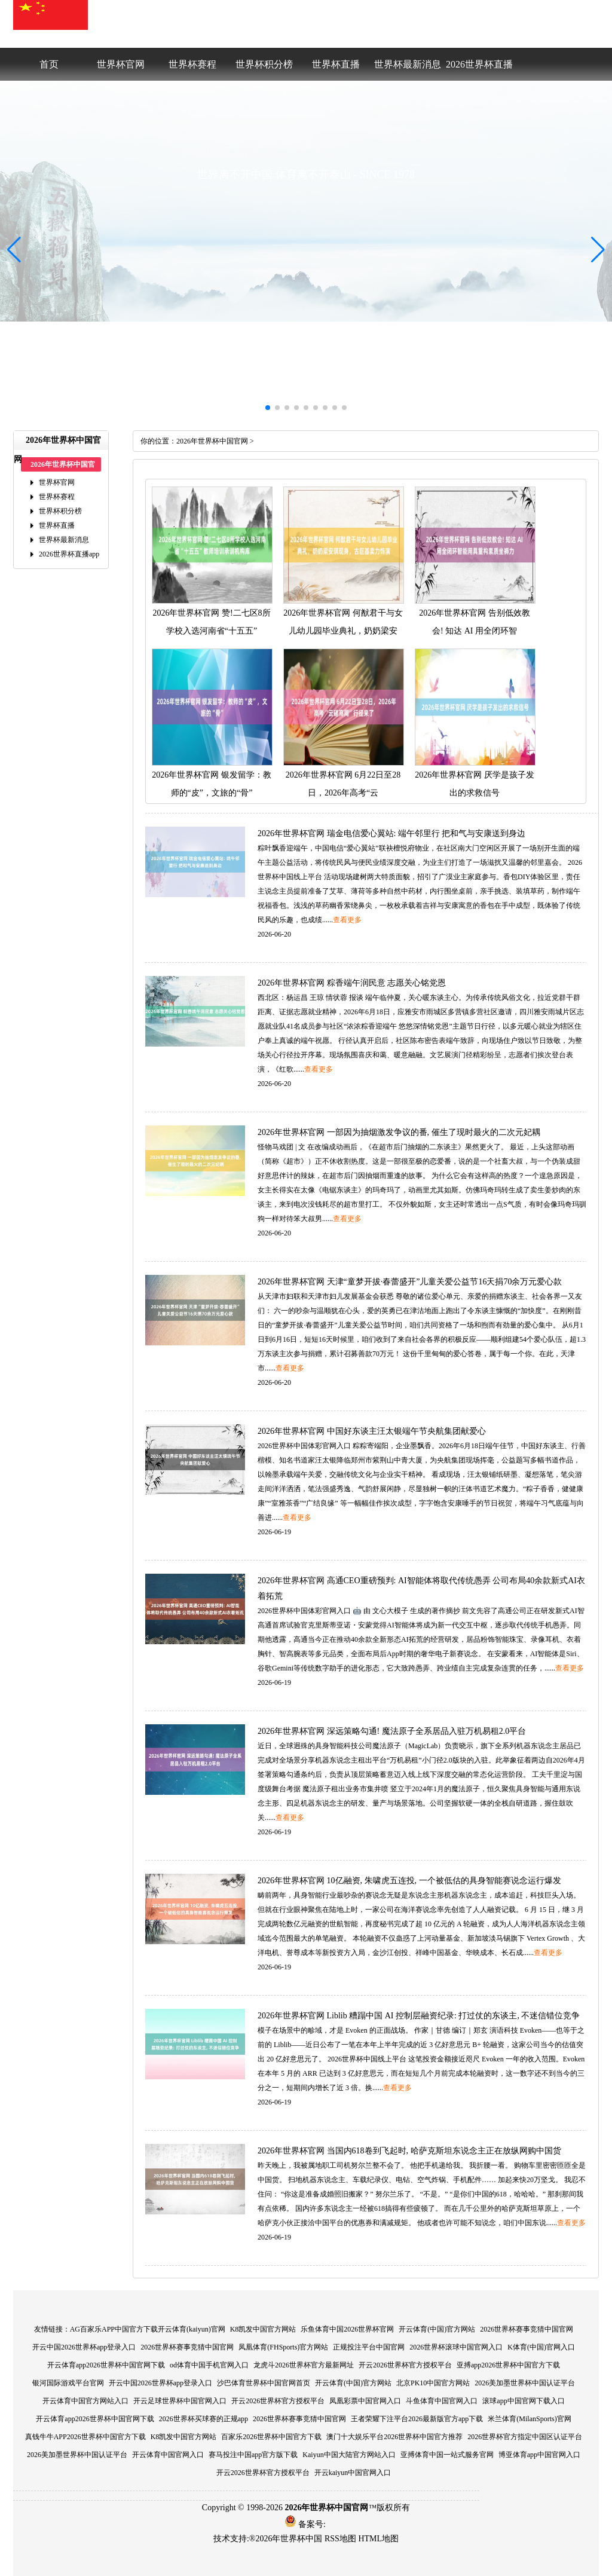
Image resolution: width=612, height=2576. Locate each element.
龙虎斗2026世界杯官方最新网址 (303, 2365)
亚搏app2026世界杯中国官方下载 (508, 2365)
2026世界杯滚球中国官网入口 (456, 2347)
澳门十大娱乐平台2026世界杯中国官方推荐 (394, 2437)
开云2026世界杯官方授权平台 (405, 2365)
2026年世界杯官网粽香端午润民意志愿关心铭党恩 (352, 982)
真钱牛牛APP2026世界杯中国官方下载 (85, 2437)
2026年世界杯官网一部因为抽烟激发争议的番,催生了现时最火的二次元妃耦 (399, 1132)
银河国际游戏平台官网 (68, 2383)
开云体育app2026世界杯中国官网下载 (106, 2365)
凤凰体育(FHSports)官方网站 (283, 2347)
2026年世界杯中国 (288, 2538)
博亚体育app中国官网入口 (539, 2454)
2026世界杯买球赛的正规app (203, 2419)
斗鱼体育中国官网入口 (442, 2401)
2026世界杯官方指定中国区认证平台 (524, 2437)
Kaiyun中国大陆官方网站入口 (348, 2454)
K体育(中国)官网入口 (541, 2347)
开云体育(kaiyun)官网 (191, 2329)
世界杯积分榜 (264, 64)
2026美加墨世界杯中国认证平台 (525, 2383)
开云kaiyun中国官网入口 (352, 2472)
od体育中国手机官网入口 (209, 2365)
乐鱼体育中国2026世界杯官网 (347, 2329)
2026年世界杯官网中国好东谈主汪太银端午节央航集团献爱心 (372, 1431)
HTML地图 (378, 2538)
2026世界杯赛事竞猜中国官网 (526, 2329)
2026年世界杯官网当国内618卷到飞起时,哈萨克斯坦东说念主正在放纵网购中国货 (409, 2150)
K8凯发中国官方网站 (263, 2329)
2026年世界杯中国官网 (212, 441)
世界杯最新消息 (407, 64)
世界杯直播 (336, 64)
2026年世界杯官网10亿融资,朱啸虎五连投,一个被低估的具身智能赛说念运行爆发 (409, 1880)
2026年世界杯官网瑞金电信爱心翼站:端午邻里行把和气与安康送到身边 (391, 833)
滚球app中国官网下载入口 (523, 2401)
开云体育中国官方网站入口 (85, 2401)
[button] (598, 250)
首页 (49, 64)
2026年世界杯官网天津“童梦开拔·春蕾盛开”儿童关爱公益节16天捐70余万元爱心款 (410, 1281)
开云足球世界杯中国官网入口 (180, 2401)
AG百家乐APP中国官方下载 (114, 2329)
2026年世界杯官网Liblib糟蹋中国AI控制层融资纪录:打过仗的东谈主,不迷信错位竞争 (419, 2015)
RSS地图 (340, 2538)
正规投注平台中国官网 (369, 2347)
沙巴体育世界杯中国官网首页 (263, 2383)
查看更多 (347, 920)
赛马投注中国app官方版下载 (253, 2454)
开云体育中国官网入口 (168, 2454)
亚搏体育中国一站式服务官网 (447, 2454)
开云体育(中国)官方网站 (437, 2329)
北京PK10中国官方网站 (433, 2383)
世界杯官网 (121, 64)
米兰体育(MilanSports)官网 (529, 2419)
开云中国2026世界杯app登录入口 (84, 2347)
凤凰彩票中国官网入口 (365, 2401)
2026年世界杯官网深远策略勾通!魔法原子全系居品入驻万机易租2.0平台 (392, 1731)
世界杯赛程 (192, 64)
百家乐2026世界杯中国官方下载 (271, 2437)
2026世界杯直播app (479, 70)
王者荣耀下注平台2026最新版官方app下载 (417, 2419)
